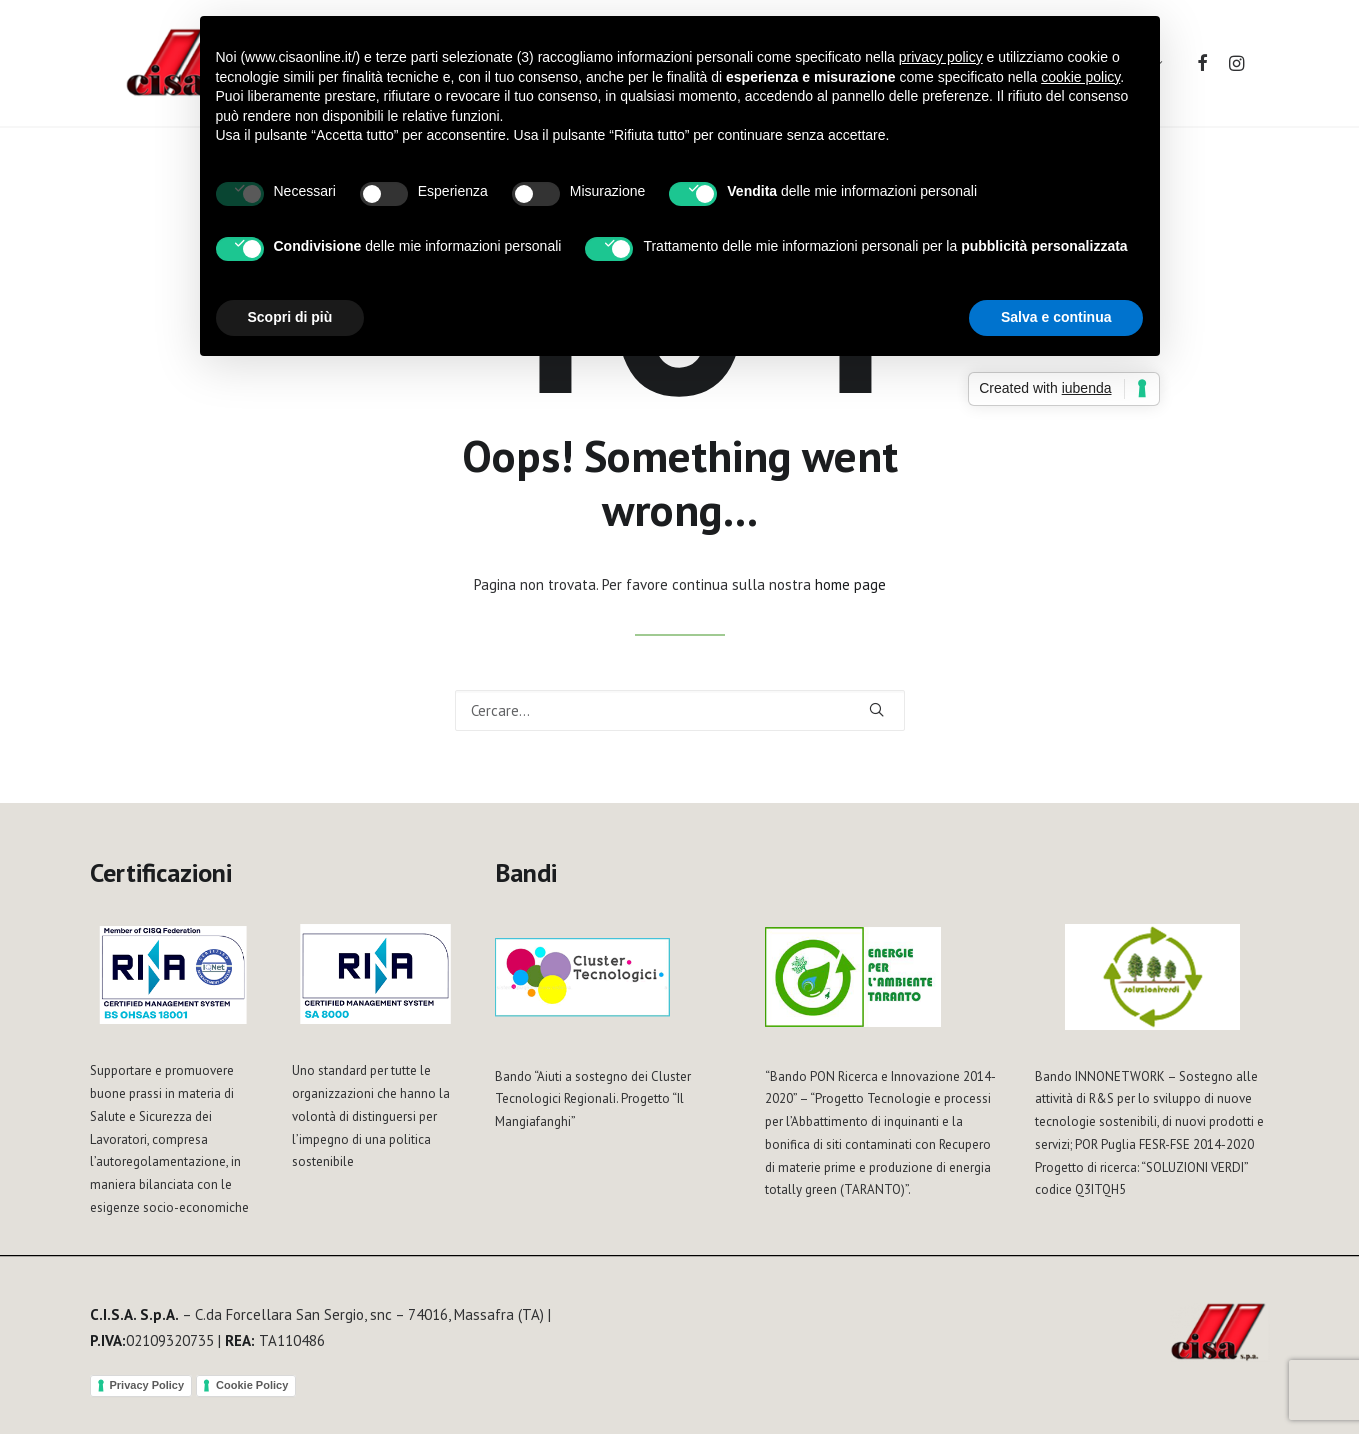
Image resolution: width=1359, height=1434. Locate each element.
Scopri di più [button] (290, 317)
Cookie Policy (252, 1385)
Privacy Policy (147, 1385)
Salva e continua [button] (1056, 317)
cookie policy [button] (1080, 77)
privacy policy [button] (941, 57)
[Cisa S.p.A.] (178, 64)
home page (850, 584)
